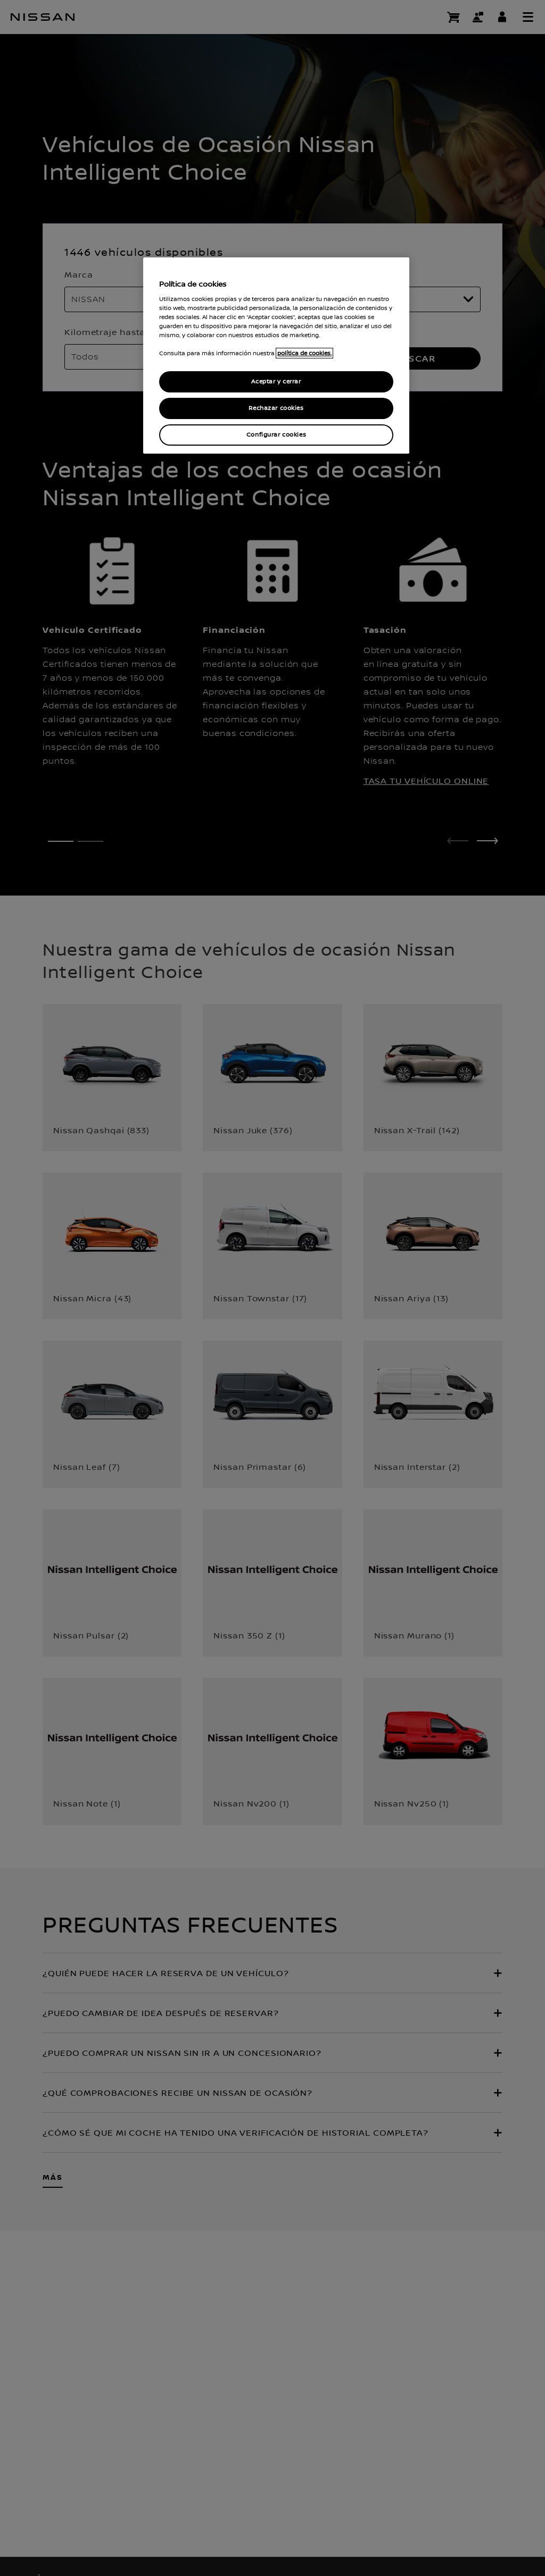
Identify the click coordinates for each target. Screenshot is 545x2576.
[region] (276, 355)
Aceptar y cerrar (276, 381)
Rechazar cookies (276, 408)
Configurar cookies (276, 434)
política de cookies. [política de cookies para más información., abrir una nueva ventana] (304, 353)
